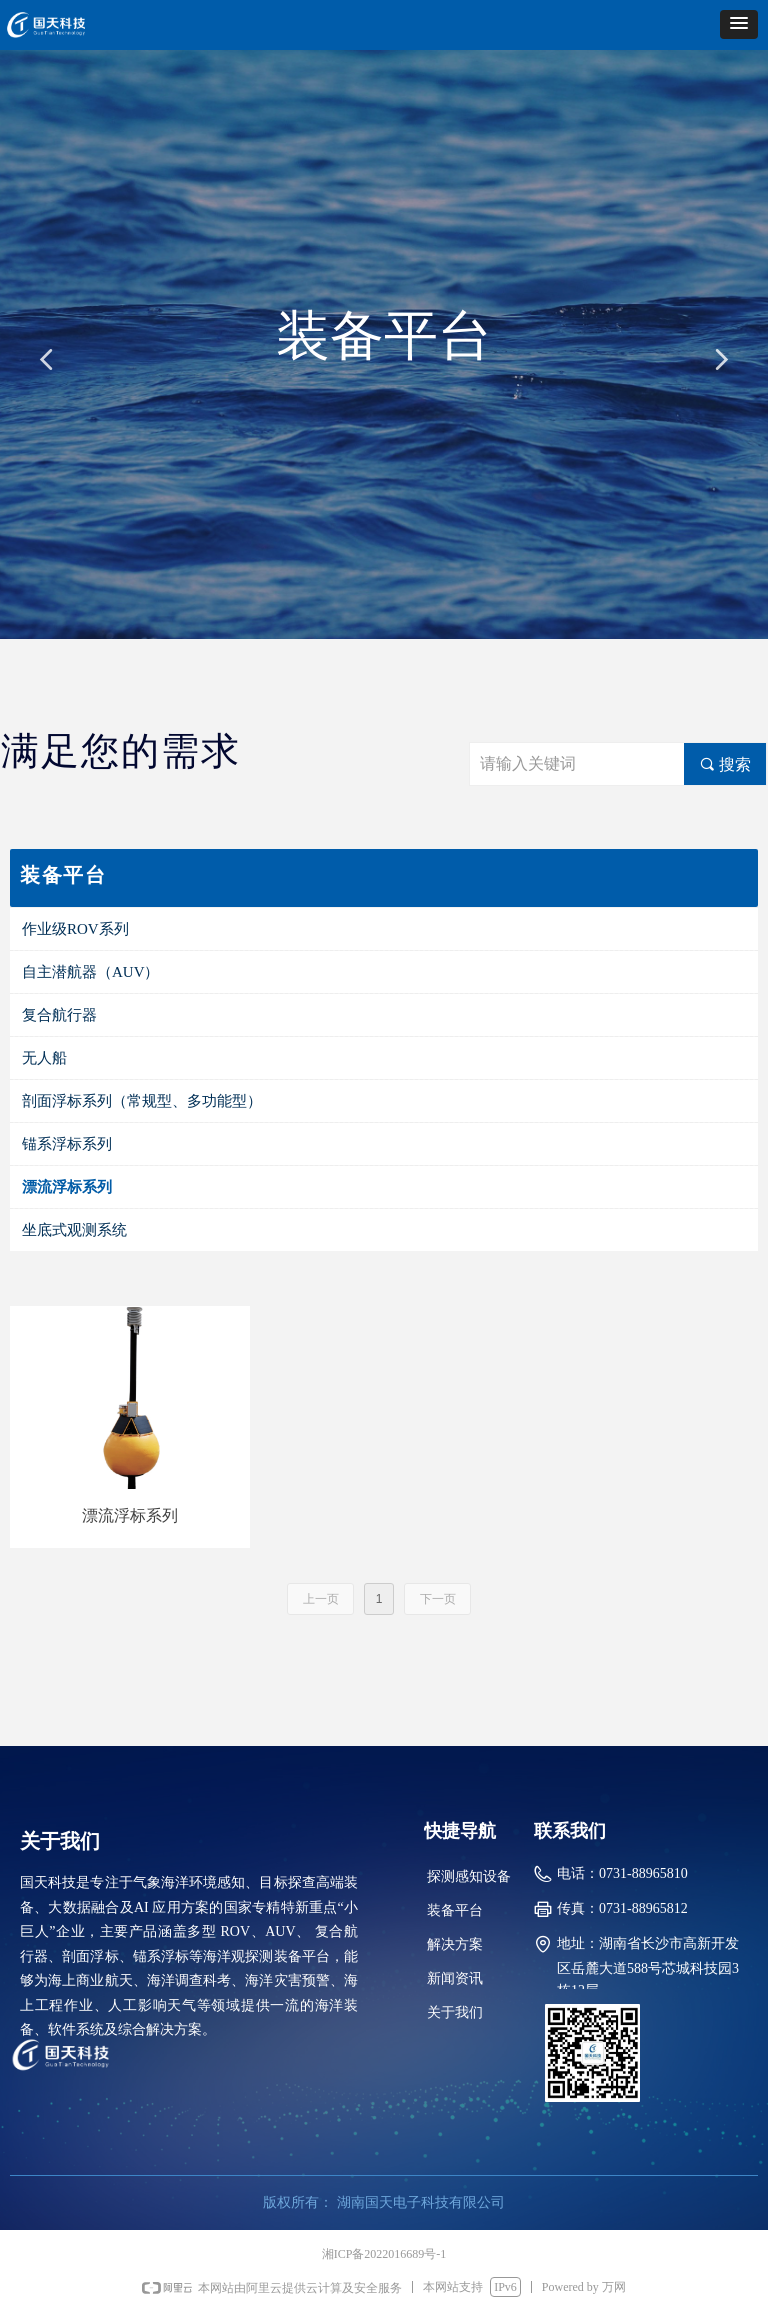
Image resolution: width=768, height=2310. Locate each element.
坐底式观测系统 (74, 1230)
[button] (739, 24)
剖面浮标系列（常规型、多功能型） (142, 1101)
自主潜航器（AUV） (91, 972)
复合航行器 (59, 1015)
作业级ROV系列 (75, 929)
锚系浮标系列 (67, 1144)
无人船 (44, 1058)
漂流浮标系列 (67, 1187)
